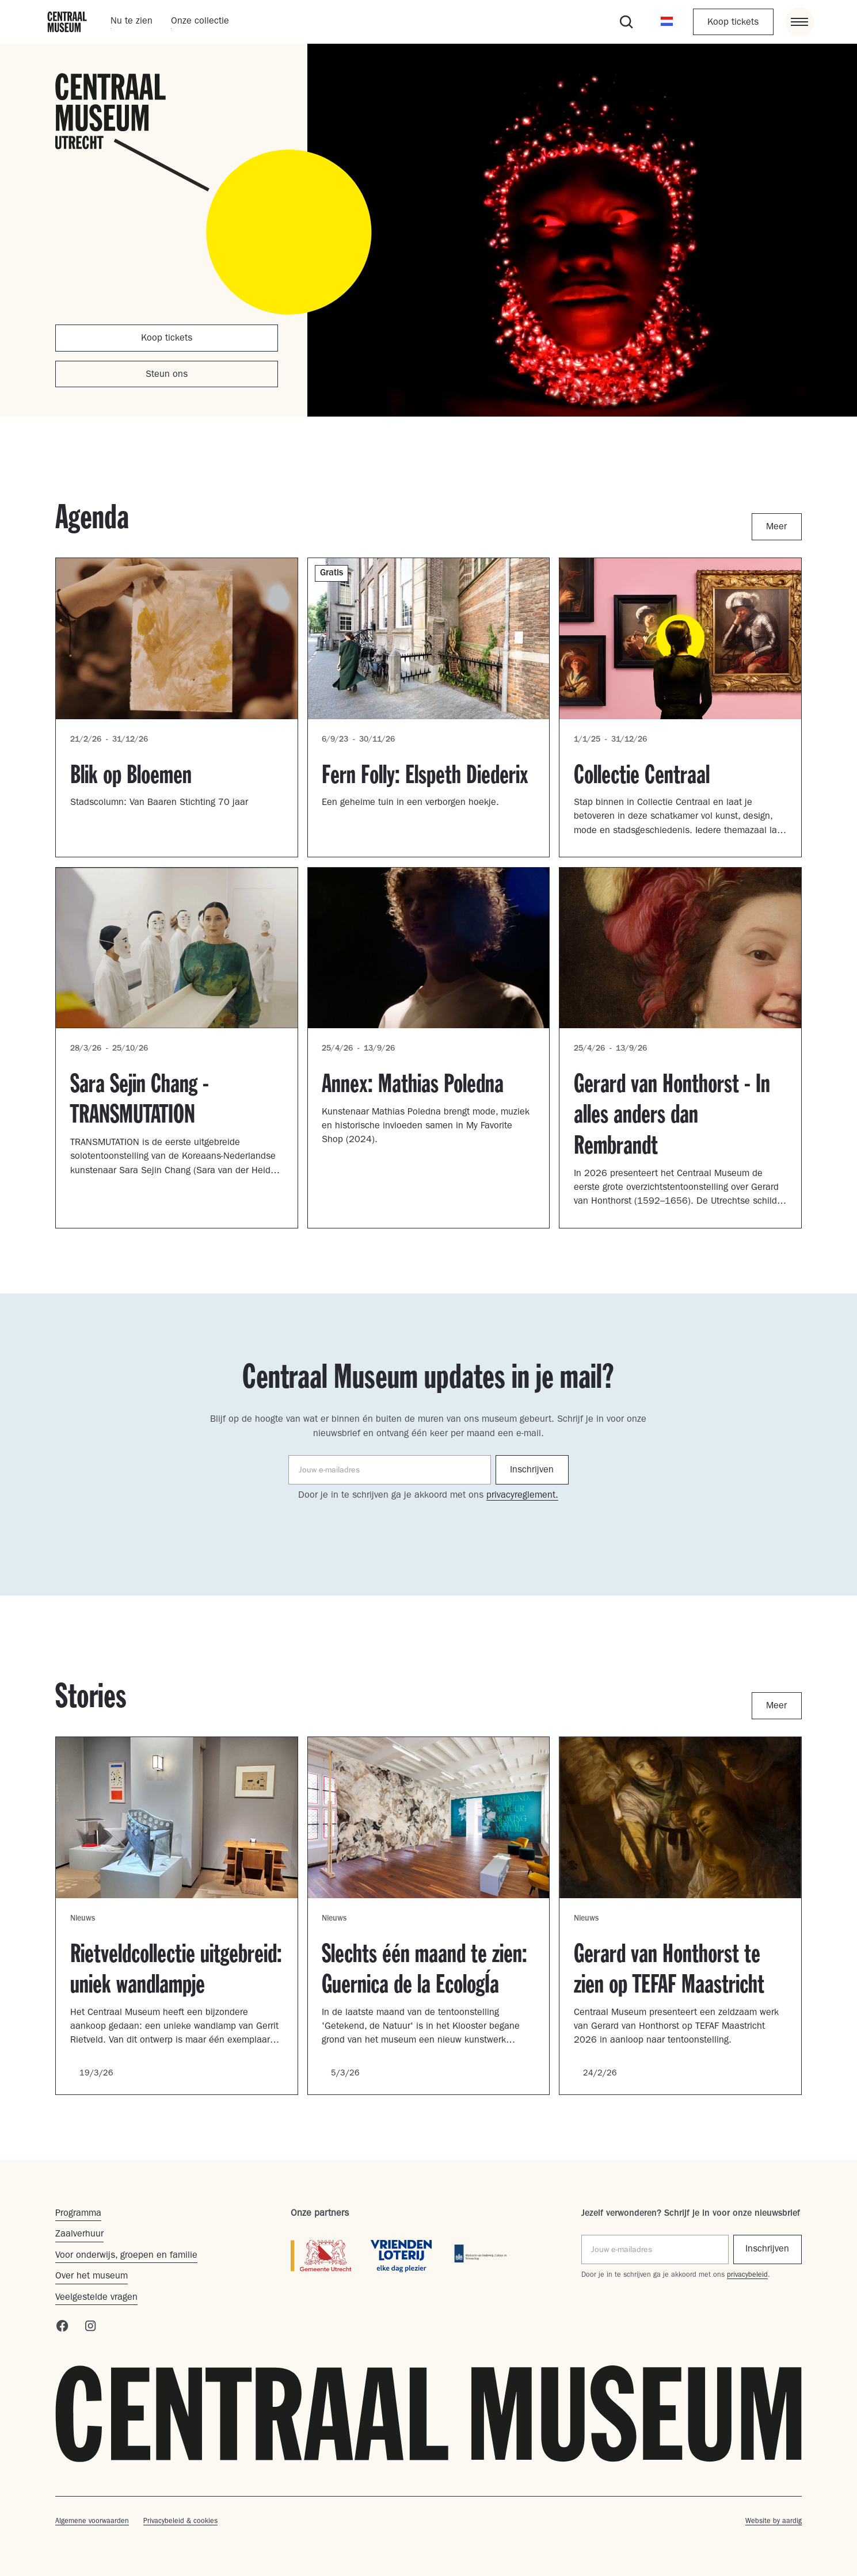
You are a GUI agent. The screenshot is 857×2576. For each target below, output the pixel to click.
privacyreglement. (522, 1496)
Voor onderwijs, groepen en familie (126, 2256)
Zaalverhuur (79, 2234)
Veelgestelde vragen (96, 2298)
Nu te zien (132, 21)
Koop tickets (733, 23)
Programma (78, 2214)
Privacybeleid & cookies (180, 2521)
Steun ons (167, 375)
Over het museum (91, 2276)
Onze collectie (200, 21)
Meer (776, 527)
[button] (666, 22)
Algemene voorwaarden (92, 2521)
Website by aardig (773, 2521)
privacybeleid (747, 2275)
